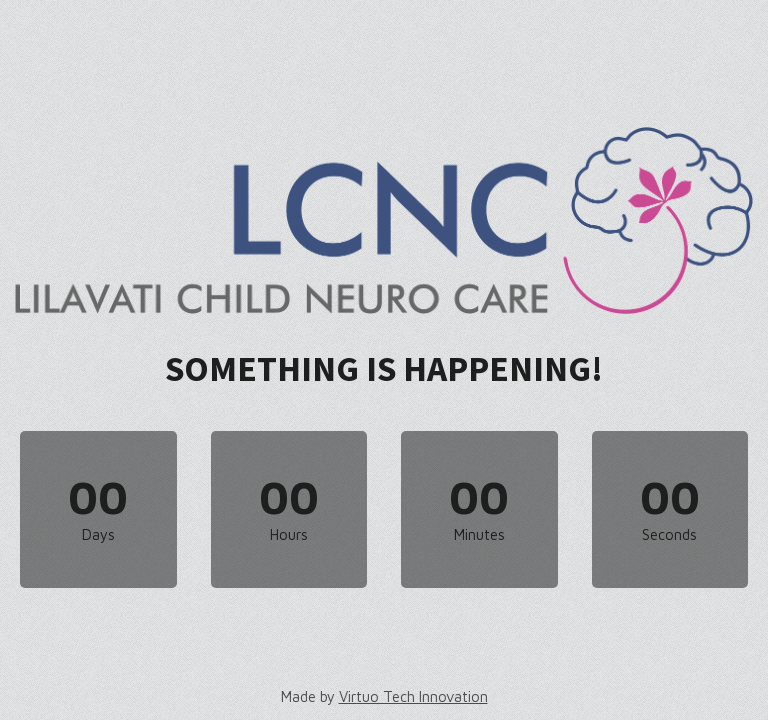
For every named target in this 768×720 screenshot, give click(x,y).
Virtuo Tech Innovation (413, 696)
